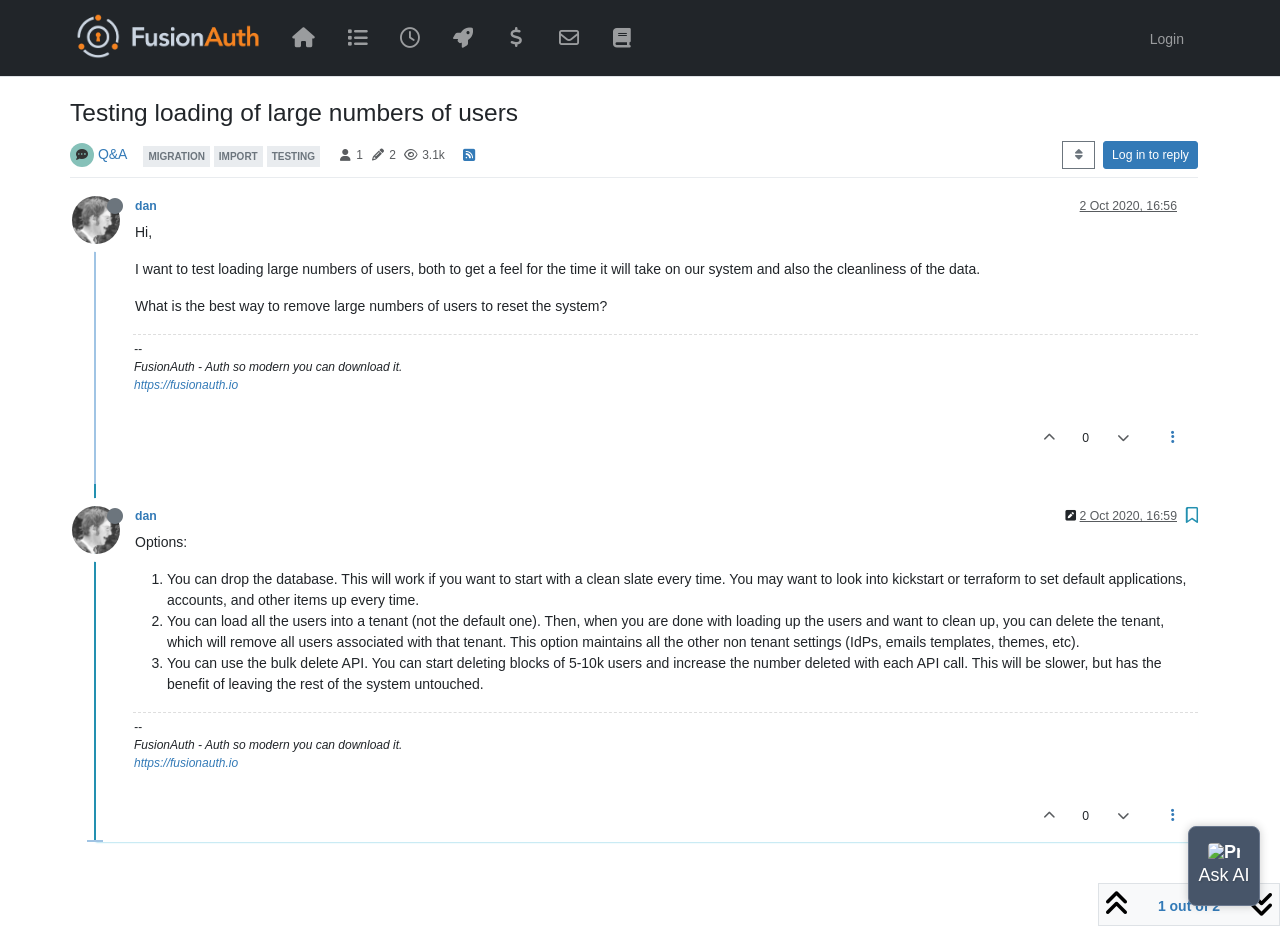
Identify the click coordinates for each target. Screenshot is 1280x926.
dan (146, 206)
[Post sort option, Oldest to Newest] (1078, 155)
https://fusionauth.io (186, 385)
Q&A (113, 154)
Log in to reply (1150, 155)
